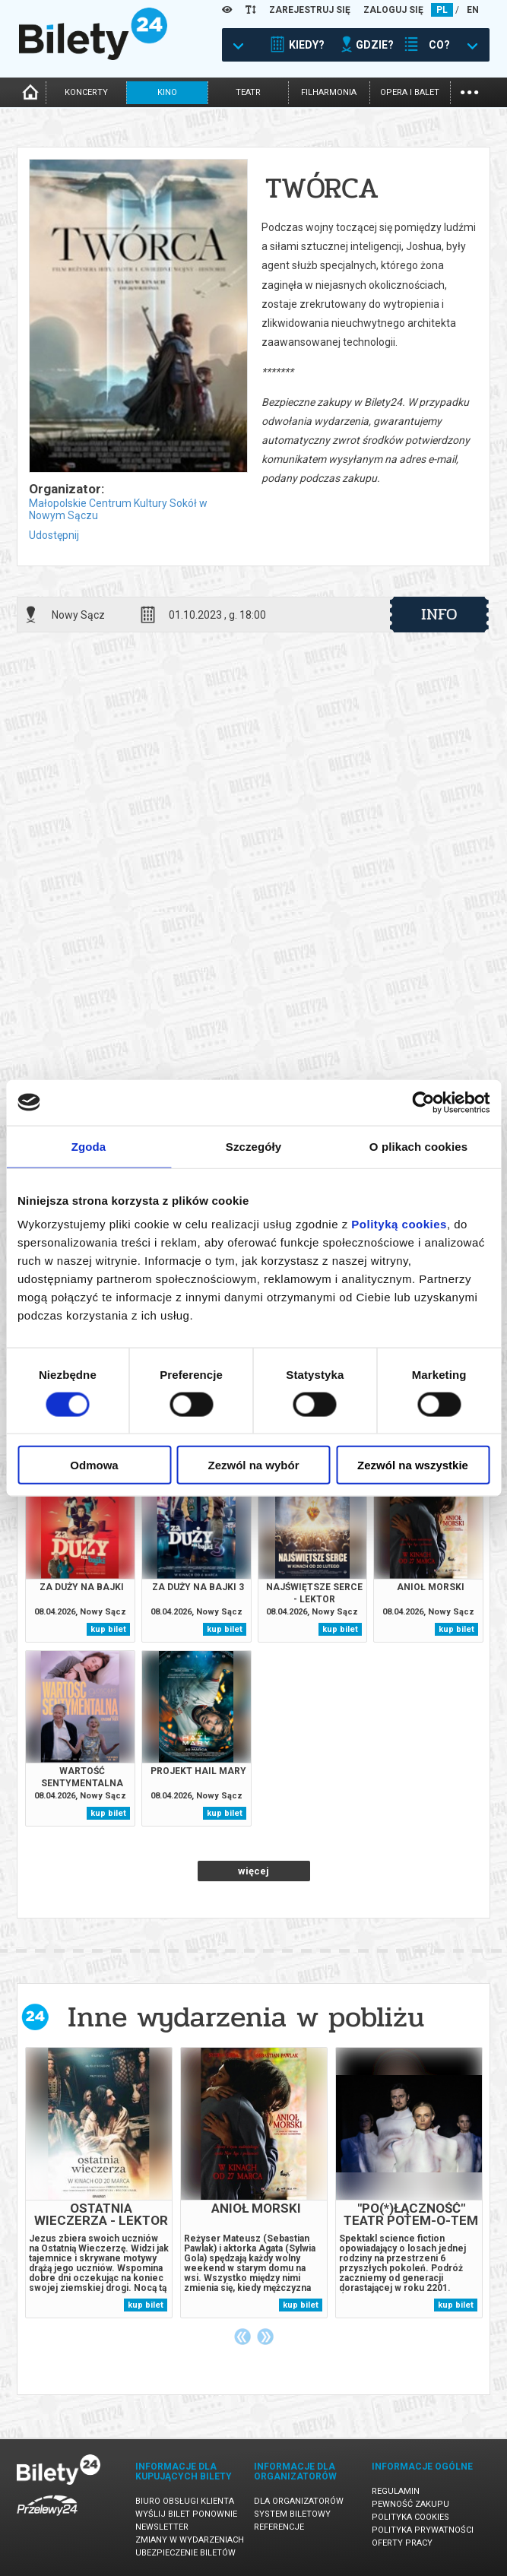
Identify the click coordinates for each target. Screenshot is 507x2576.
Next (265, 2336)
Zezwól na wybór (253, 1465)
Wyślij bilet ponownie (186, 2514)
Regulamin (396, 2491)
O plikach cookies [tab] (418, 1145)
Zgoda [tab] (88, 1145)
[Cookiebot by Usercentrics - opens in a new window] (423, 1102)
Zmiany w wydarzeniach (189, 2540)
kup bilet (108, 1629)
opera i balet (409, 92)
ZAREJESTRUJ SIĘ (309, 10)
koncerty (86, 92)
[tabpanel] (99, 2182)
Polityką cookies (399, 1224)
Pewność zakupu (410, 2504)
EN (473, 10)
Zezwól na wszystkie (412, 1465)
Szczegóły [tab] (253, 1145)
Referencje (279, 2527)
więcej (253, 1871)
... (469, 90)
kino (167, 92)
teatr (248, 92)
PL (442, 10)
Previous (242, 2336)
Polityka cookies (410, 2517)
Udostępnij (54, 535)
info (439, 614)
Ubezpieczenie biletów (185, 2553)
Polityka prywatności (423, 2530)
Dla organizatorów (299, 2501)
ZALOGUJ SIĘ (393, 10)
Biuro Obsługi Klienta (184, 2501)
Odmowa (94, 1465)
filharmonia (328, 92)
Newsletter (162, 2527)
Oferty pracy (402, 2543)
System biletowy (292, 2514)
